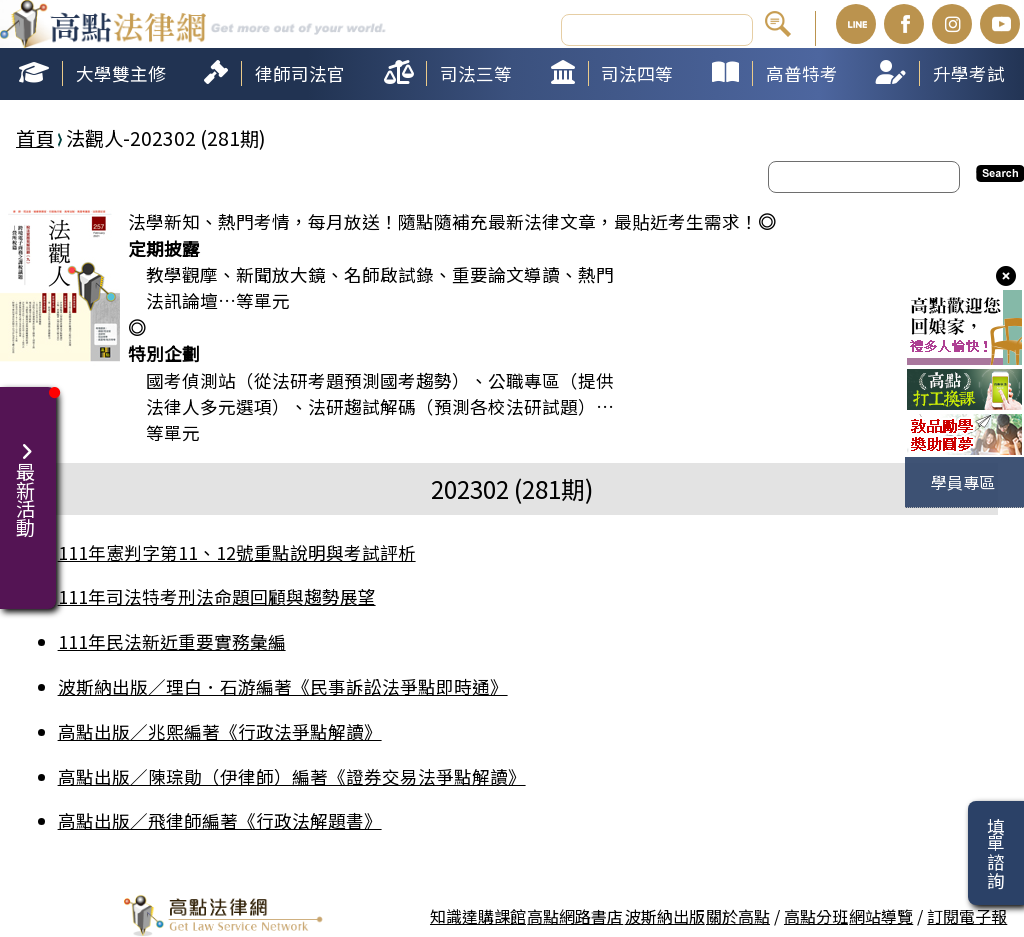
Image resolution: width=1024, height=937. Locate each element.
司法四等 (637, 73)
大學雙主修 (121, 73)
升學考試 (969, 73)
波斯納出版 (665, 916)
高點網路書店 (575, 916)
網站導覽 (881, 916)
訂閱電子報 (967, 916)
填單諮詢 (995, 853)
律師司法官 (300, 73)
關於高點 (738, 916)
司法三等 (476, 73)
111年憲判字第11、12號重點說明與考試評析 (237, 552)
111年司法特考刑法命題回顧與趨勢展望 (217, 596)
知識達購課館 (478, 916)
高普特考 (802, 73)
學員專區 (963, 482)
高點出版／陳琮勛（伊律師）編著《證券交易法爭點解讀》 (292, 776)
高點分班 (816, 916)
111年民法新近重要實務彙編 (172, 641)
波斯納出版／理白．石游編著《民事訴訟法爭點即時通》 (283, 686)
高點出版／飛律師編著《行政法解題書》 (220, 820)
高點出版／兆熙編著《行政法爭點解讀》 (220, 731)
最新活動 (28, 478)
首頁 (35, 138)
